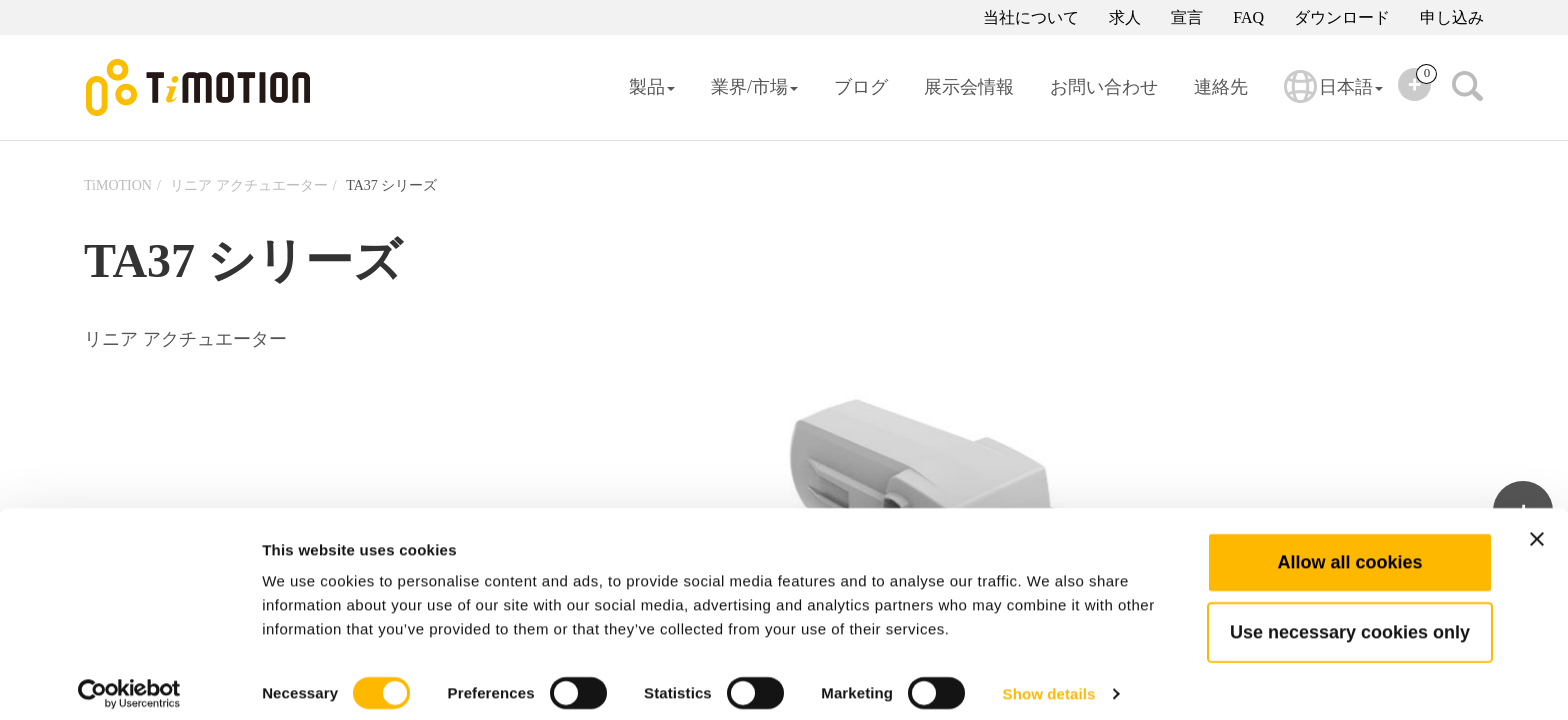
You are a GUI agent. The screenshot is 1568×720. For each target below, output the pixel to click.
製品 (652, 87)
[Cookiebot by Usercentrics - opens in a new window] (129, 681)
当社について (1031, 17)
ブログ (861, 87)
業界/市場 (754, 87)
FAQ (1248, 17)
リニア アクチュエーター (249, 185)
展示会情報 (969, 87)
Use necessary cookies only (1350, 619)
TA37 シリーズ (391, 185)
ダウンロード (1342, 17)
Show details (1049, 680)
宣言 (1187, 17)
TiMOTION (118, 185)
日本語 (1333, 100)
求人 (1125, 17)
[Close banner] (1537, 526)
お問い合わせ (1104, 87)
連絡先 (1221, 87)
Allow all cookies (1349, 549)
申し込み (1452, 17)
